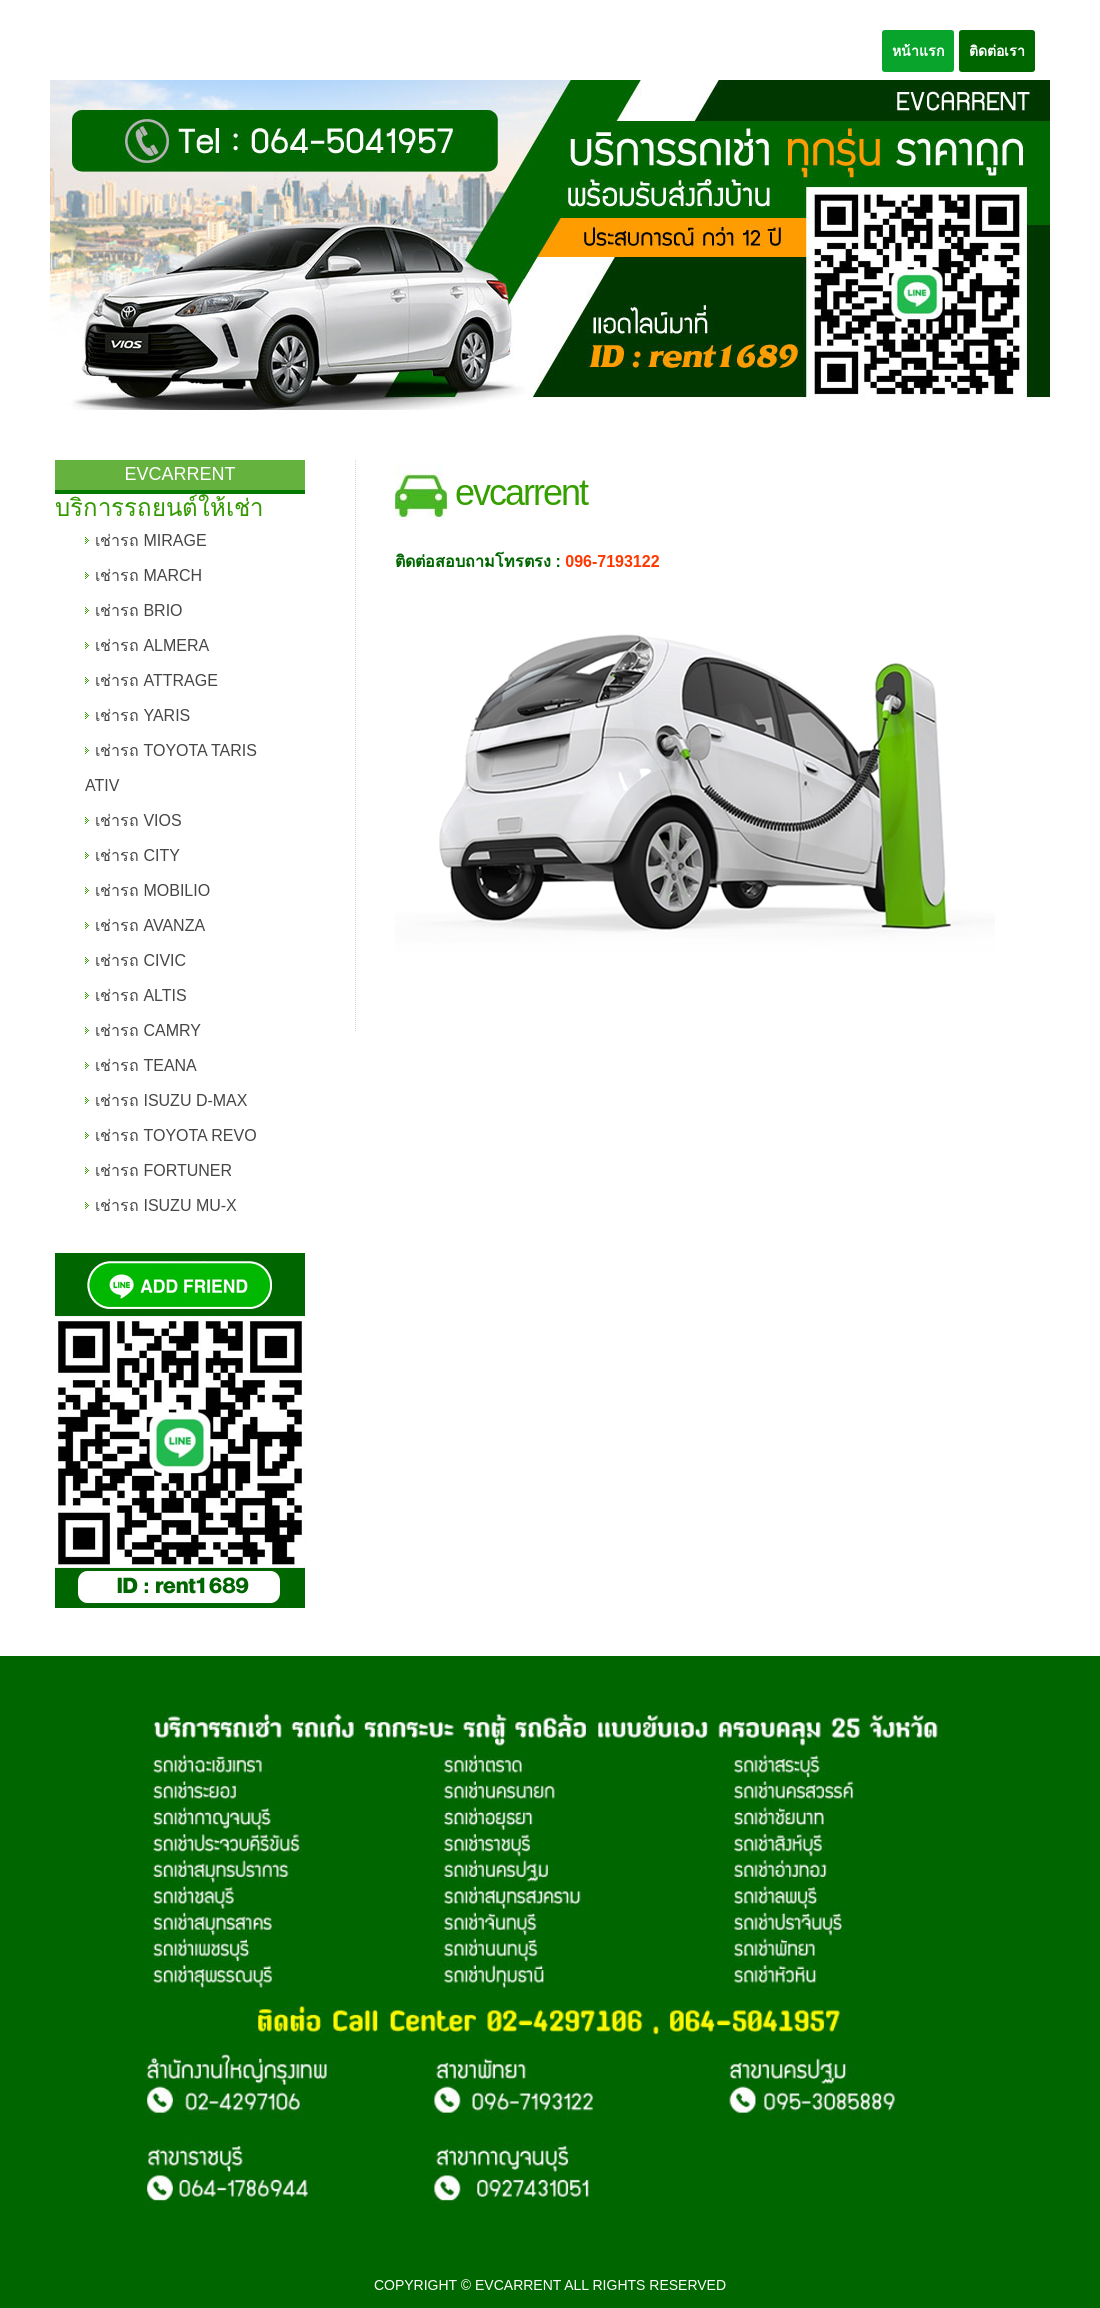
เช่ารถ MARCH (148, 575)
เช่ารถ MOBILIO (152, 890)
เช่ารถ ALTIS (141, 995)
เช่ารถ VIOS (138, 820)
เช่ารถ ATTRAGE (156, 680)
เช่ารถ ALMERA (152, 645)
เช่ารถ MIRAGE (151, 540)
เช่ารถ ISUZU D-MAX (171, 1100)
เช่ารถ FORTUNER (163, 1170)
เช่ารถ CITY (137, 855)
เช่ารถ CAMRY (148, 1030)
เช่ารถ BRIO (139, 610)
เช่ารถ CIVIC (140, 960)
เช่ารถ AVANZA (150, 925)
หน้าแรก (918, 51)
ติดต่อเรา (997, 51)
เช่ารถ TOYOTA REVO (176, 1135)
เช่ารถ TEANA (146, 1065)
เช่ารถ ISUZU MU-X (166, 1205)
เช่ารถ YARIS (142, 715)
